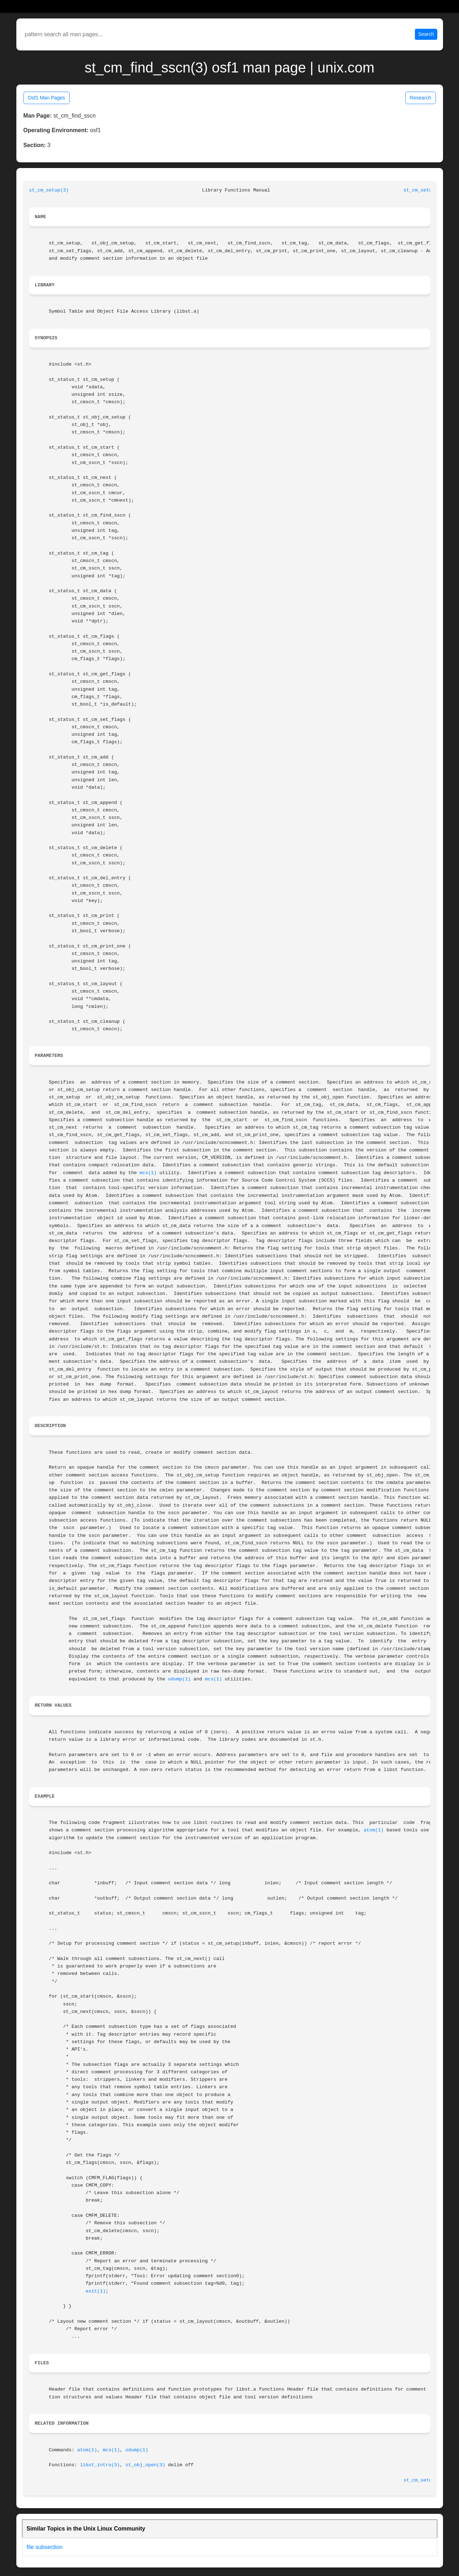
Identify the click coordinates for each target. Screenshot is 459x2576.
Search (426, 34)
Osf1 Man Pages (46, 98)
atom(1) (374, 1830)
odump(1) (179, 1679)
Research (420, 98)
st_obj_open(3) (145, 2465)
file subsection (45, 2547)
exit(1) (96, 2291)
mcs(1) (148, 1173)
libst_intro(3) (100, 2465)
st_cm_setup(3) (49, 190)
